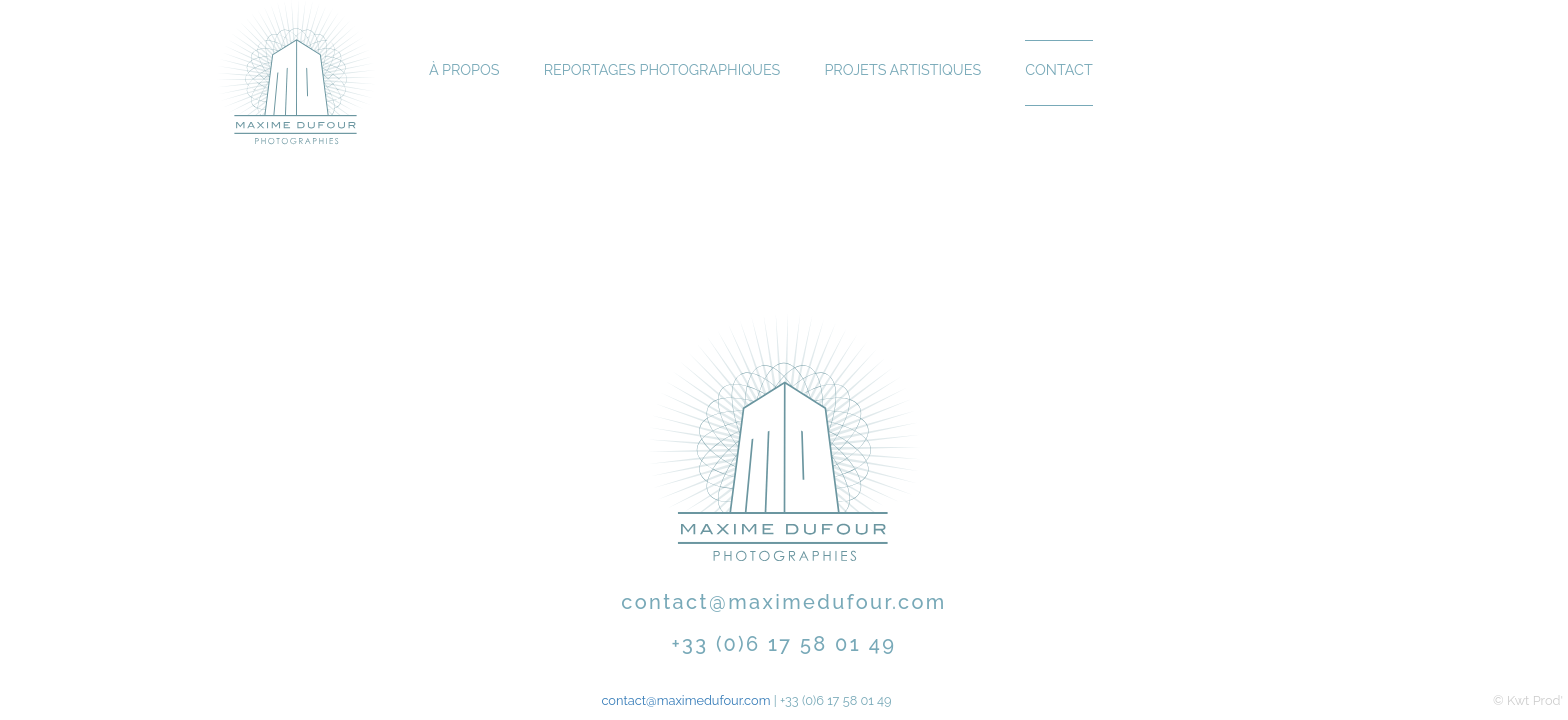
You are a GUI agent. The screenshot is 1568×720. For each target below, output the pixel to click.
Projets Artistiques (902, 69)
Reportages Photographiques (662, 69)
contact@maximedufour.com (783, 602)
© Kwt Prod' (1528, 700)
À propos (464, 69)
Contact (1058, 69)
